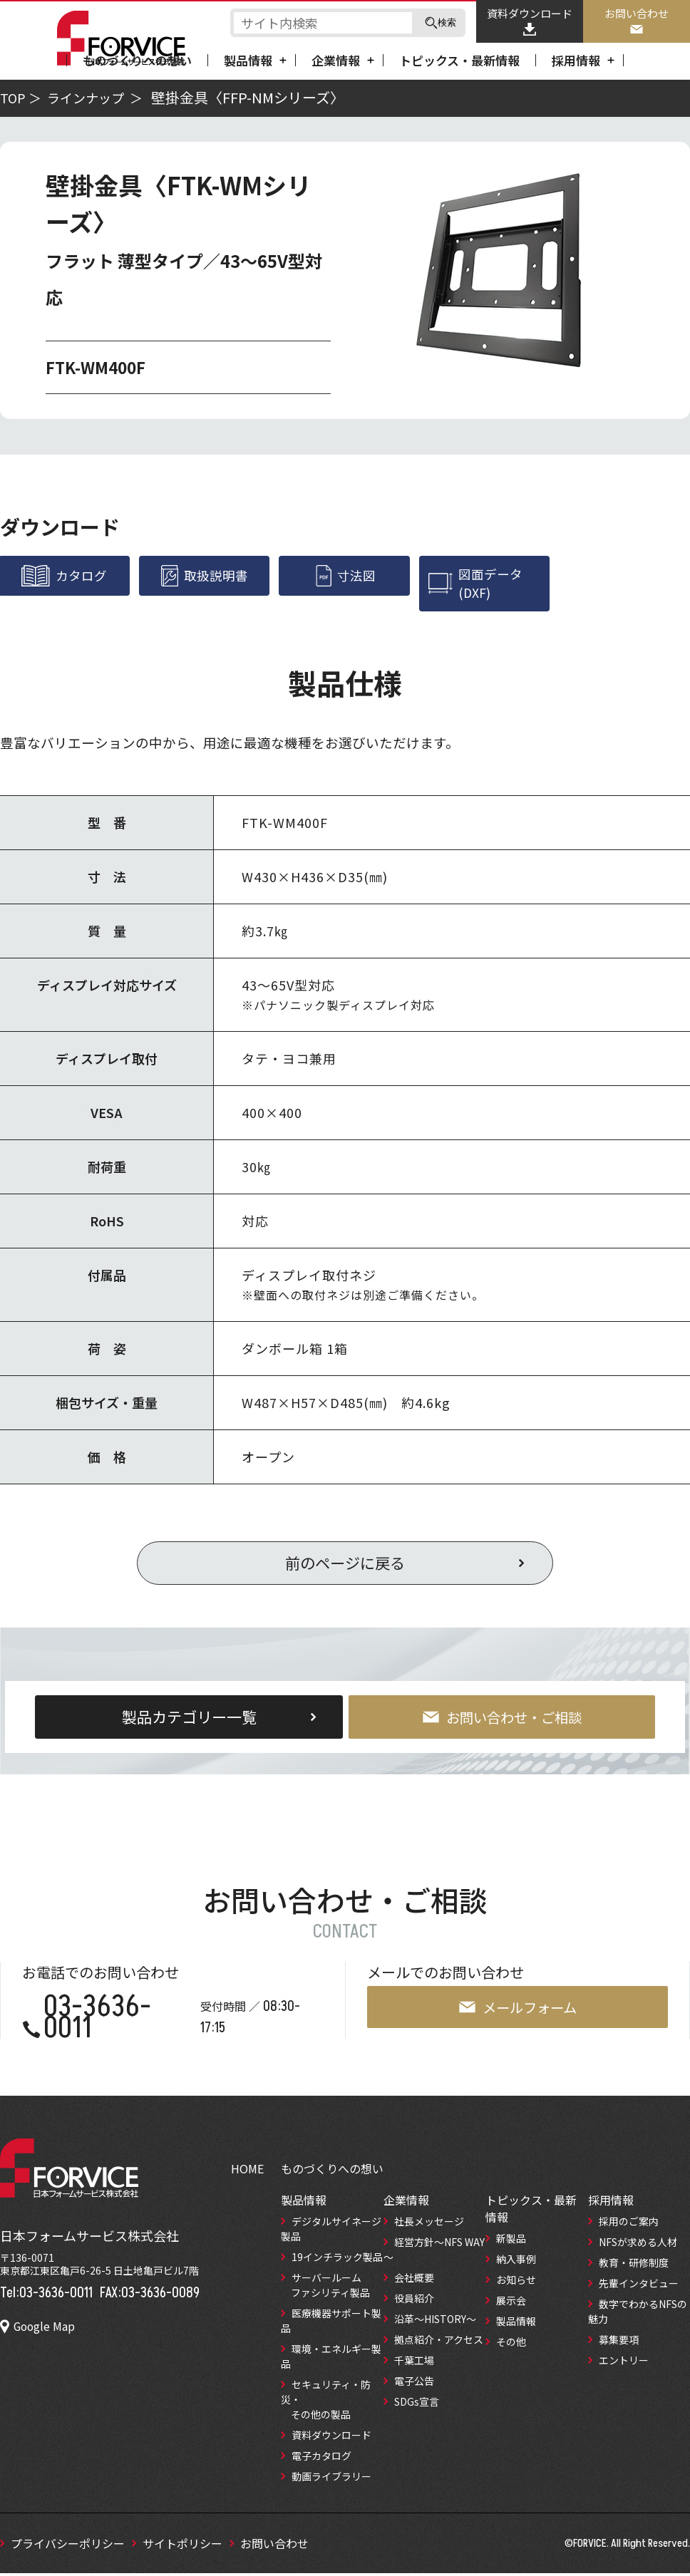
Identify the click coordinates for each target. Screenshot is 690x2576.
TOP (13, 97)
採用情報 (576, 60)
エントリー (624, 2363)
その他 (511, 2344)
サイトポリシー (182, 2546)
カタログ (65, 575)
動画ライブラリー (331, 2479)
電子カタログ (321, 2458)
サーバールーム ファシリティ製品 (325, 2287)
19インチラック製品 (337, 2259)
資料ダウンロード (529, 21)
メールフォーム (517, 2010)
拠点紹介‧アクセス (438, 2342)
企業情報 (335, 60)
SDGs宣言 (416, 2404)
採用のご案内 (629, 2224)
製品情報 (248, 60)
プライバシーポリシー (68, 2546)
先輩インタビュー (639, 2286)
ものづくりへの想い (137, 60)
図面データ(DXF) (476, 584)
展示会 (511, 2303)
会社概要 (414, 2280)
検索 (440, 22)
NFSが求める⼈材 (638, 2245)
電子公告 (414, 2383)
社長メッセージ (429, 2224)
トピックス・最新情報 (459, 60)
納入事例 (516, 2262)
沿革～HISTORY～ (435, 2321)
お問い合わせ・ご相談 (502, 1719)
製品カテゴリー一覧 (188, 1719)
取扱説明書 (204, 575)
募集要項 (619, 2342)
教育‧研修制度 (634, 2265)
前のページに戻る (345, 1564)
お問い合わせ (636, 21)
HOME (247, 2171)
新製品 (511, 2241)
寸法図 (345, 575)
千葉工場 (414, 2363)
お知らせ (516, 2282)
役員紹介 (414, 2301)
